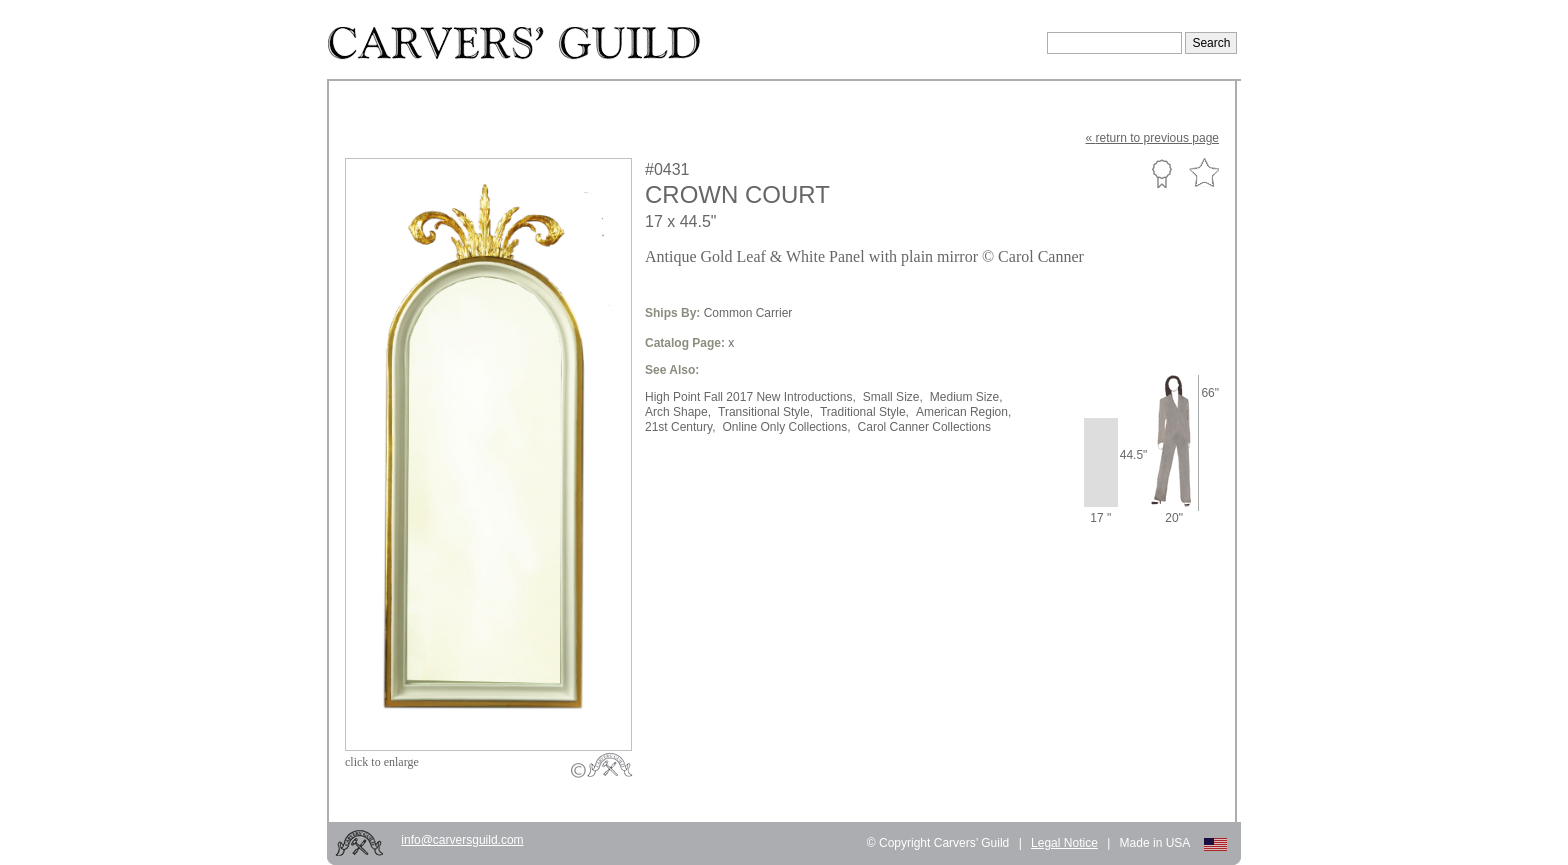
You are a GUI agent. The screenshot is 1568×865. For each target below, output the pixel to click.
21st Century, (680, 427)
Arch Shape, (678, 412)
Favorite (1204, 173)
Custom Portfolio (1161, 173)
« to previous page (1152, 138)
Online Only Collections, (786, 427)
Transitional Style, (765, 412)
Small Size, (893, 397)
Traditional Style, (864, 412)
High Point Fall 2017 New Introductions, (750, 397)
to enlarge (382, 762)
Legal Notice (1064, 843)
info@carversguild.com (462, 840)
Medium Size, (966, 397)
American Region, (963, 412)
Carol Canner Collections (924, 427)
